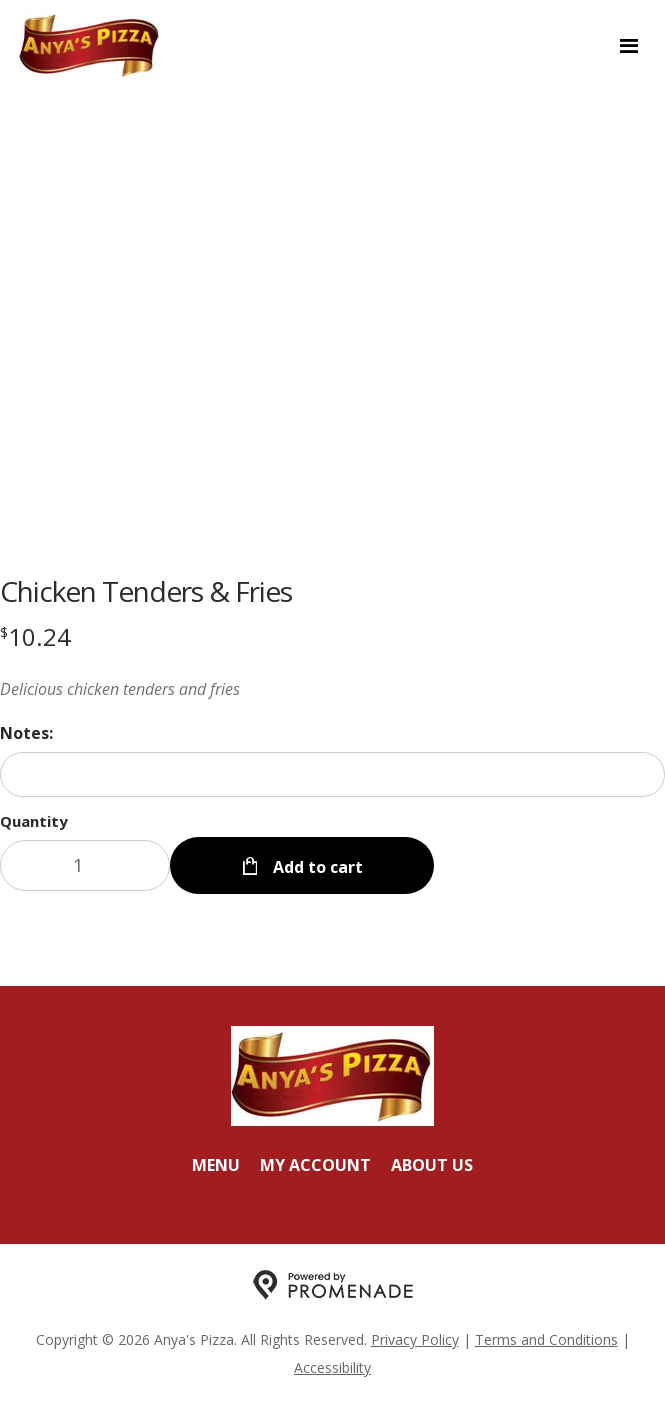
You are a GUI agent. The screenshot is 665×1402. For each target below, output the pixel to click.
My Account (315, 1165)
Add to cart (316, 867)
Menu (216, 1165)
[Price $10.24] (35, 636)
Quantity (34, 821)
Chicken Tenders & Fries (146, 591)
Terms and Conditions (546, 1339)
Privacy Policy (415, 1339)
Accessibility (332, 1367)
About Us (432, 1165)
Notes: (26, 733)
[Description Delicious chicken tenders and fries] (332, 689)
